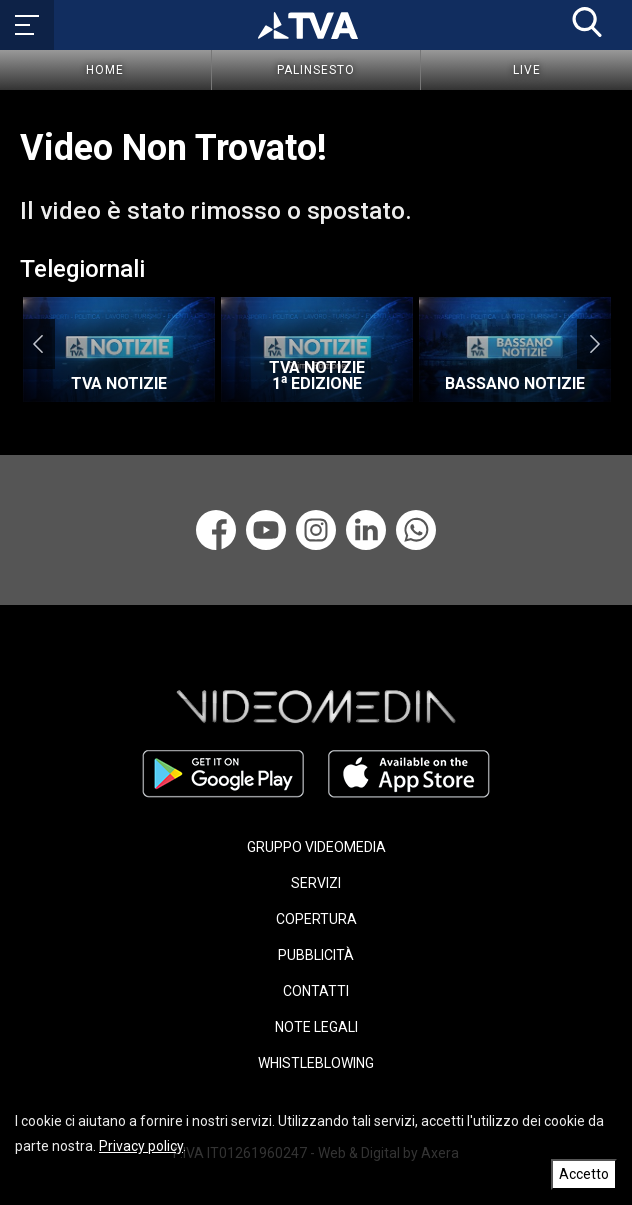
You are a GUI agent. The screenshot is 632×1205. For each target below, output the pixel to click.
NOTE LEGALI (316, 1027)
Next (594, 344)
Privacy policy (141, 1146)
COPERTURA (316, 919)
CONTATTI (316, 991)
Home (105, 70)
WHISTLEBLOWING (316, 1063)
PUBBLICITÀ (316, 955)
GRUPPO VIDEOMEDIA (316, 847)
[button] (587, 22)
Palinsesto (316, 70)
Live (527, 70)
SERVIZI (316, 883)
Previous (37, 344)
